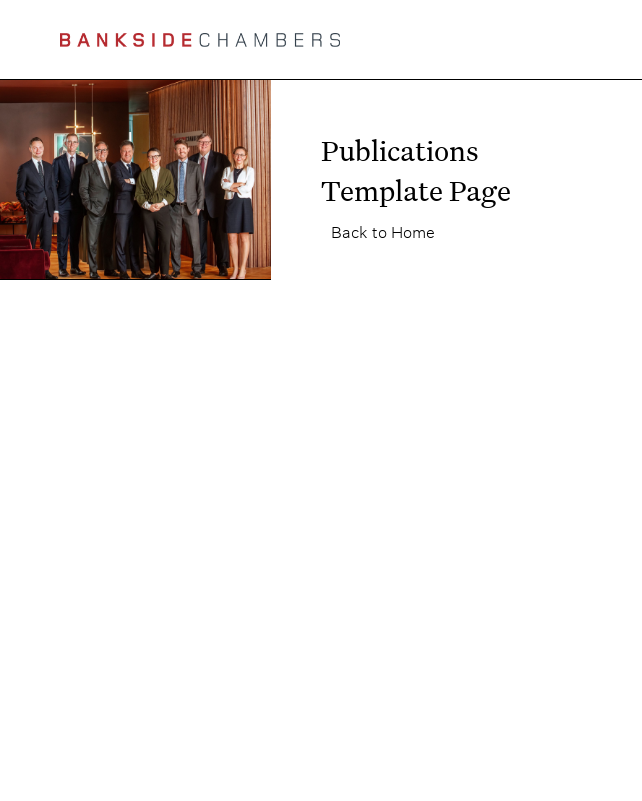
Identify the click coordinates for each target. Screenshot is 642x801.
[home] (200, 39)
